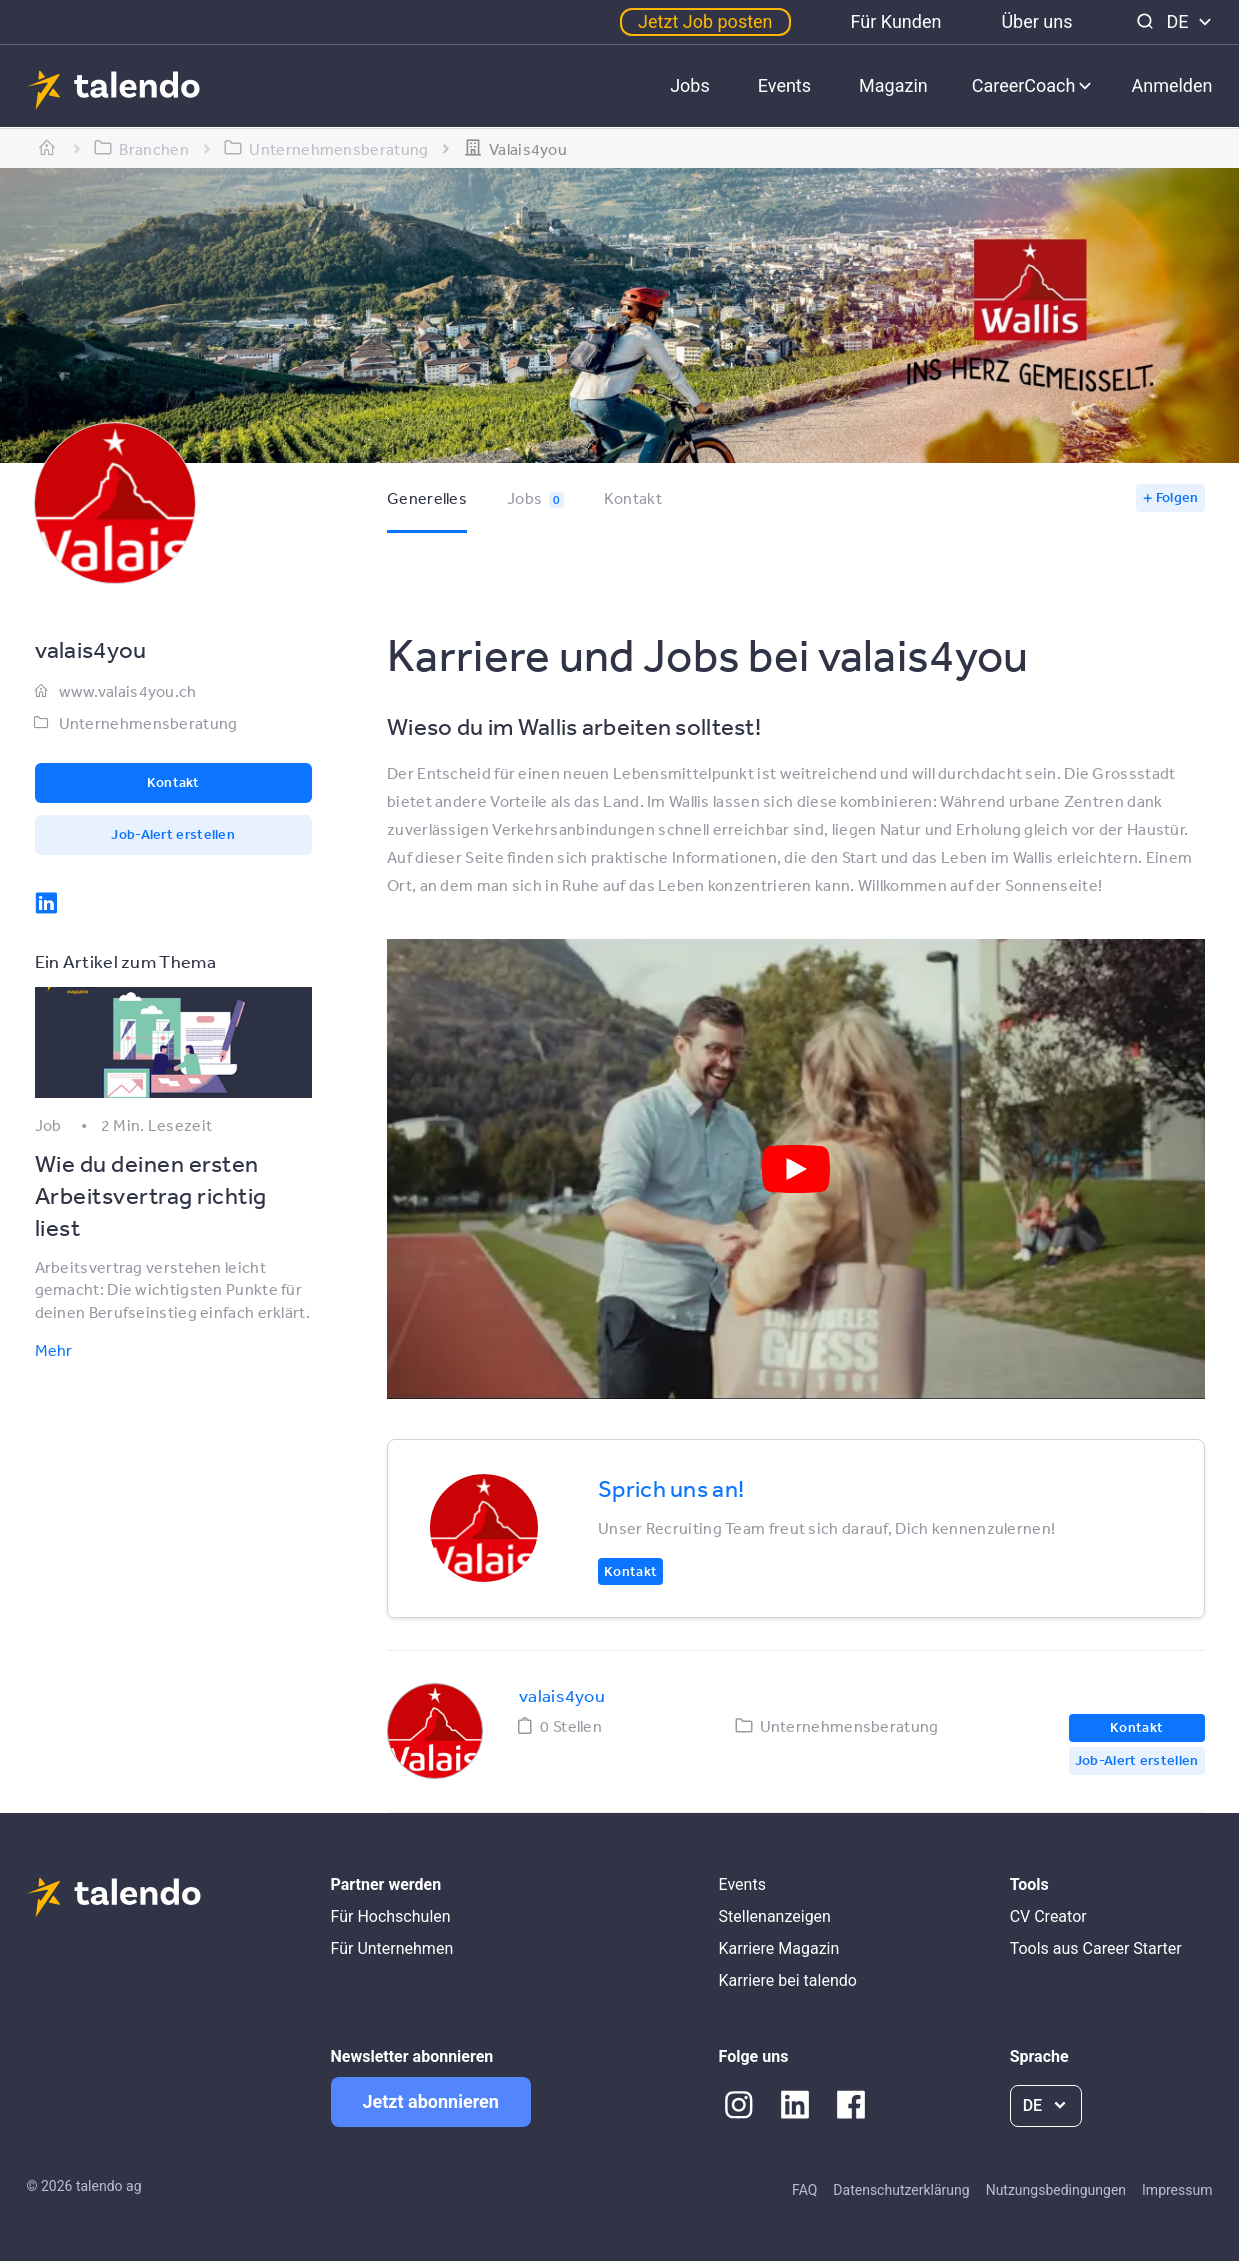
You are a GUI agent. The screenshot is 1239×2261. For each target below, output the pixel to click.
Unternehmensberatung (148, 723)
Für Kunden (896, 21)
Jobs (690, 85)
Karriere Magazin (779, 1948)
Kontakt (633, 498)
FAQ (804, 2190)
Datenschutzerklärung (901, 2190)
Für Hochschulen (391, 1916)
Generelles (427, 498)
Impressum (1177, 2190)
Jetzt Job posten (705, 21)
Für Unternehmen (392, 1948)
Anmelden (1171, 85)
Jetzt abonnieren (431, 2101)
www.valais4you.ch (128, 691)
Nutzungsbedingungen (1056, 2190)
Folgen (1177, 497)
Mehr (54, 1350)
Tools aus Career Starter (1096, 1948)
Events (784, 85)
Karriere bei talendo (788, 1980)
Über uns (1036, 21)
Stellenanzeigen (775, 1916)
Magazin (893, 85)
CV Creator (1048, 1916)
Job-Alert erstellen (173, 834)
